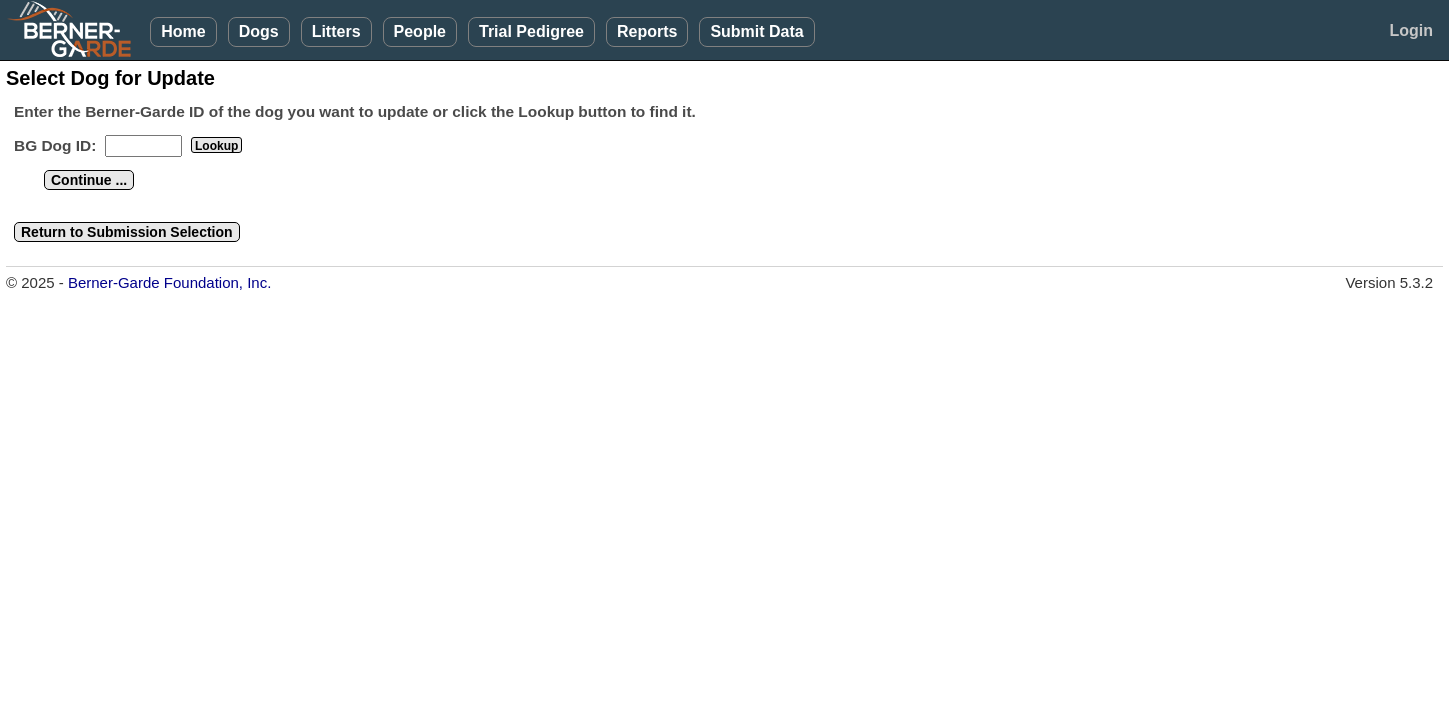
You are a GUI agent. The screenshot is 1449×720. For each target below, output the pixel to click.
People (420, 31)
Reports (647, 31)
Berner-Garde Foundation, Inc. (169, 282)
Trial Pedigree (531, 31)
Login (1411, 30)
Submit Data (756, 31)
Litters (336, 31)
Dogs (259, 31)
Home (183, 31)
